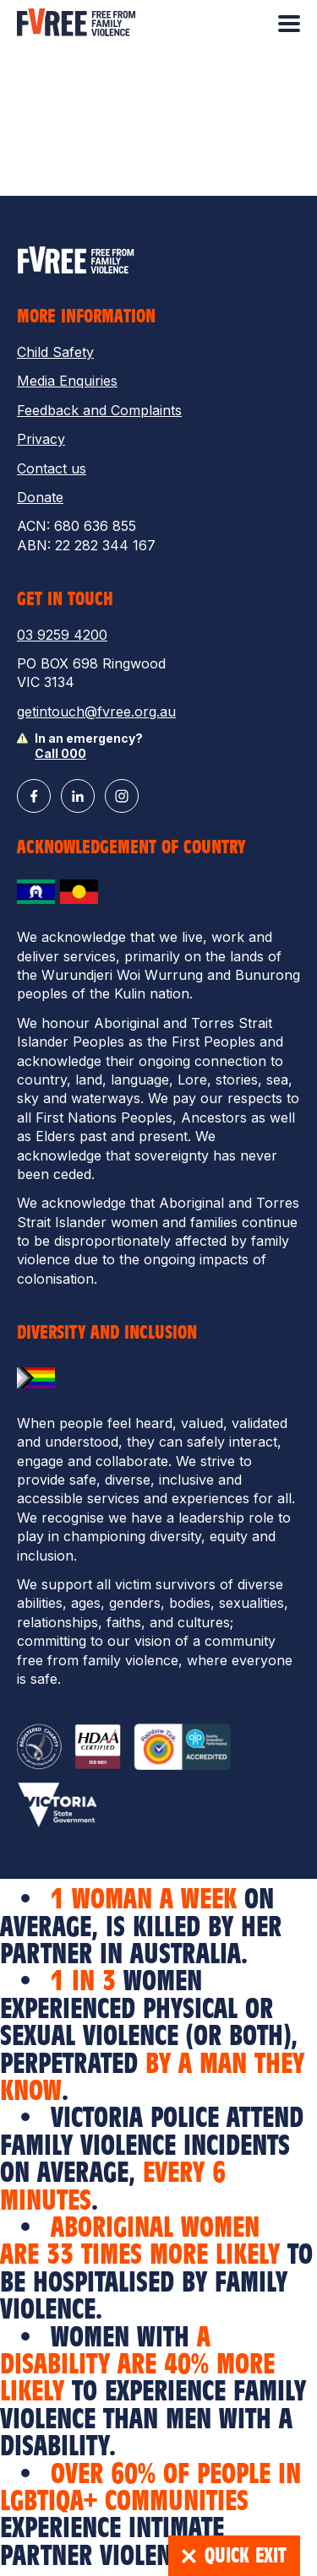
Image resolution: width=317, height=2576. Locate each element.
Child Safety (55, 352)
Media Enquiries (67, 380)
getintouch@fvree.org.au (96, 711)
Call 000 (60, 753)
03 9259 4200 (62, 634)
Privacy (41, 438)
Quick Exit (234, 2555)
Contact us (51, 468)
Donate (40, 497)
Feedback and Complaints (99, 410)
